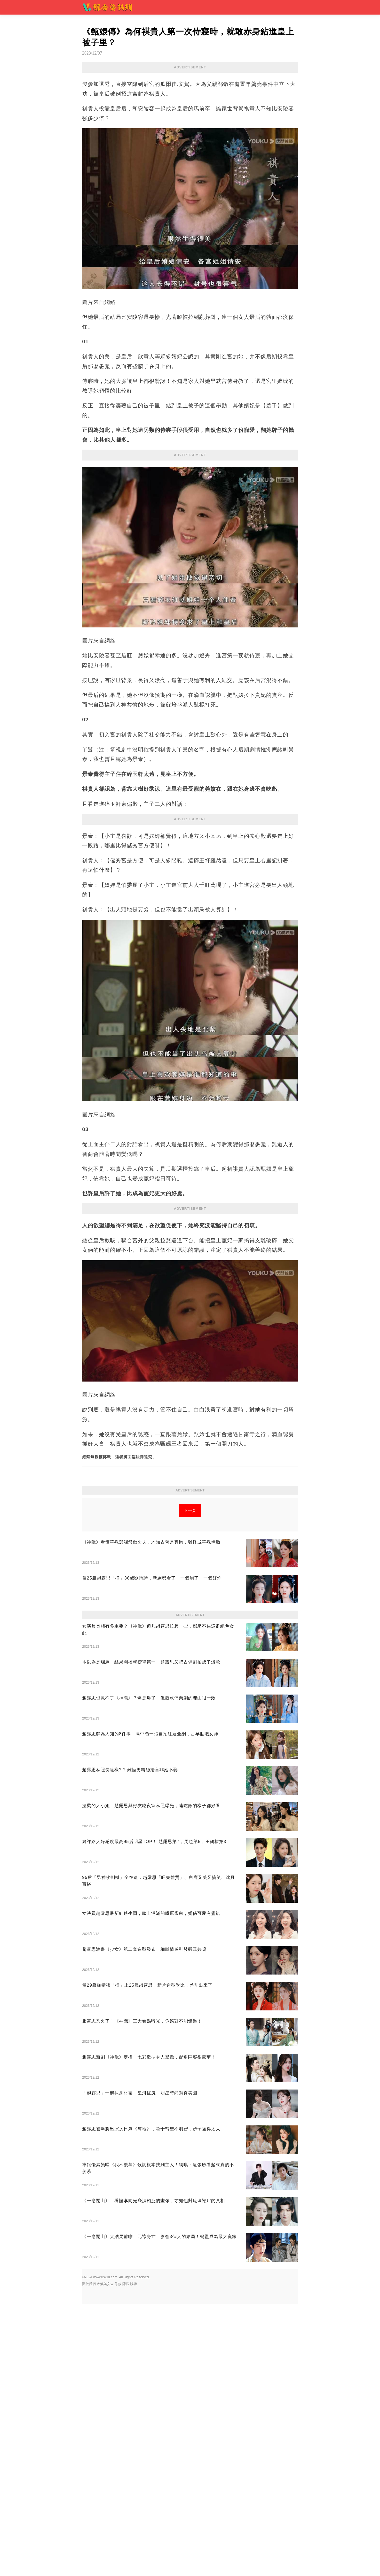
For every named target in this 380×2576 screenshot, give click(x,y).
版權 (133, 2556)
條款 (118, 2556)
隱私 (125, 2556)
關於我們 (89, 2556)
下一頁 (190, 1714)
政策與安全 (105, 2556)
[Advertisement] (190, 860)
